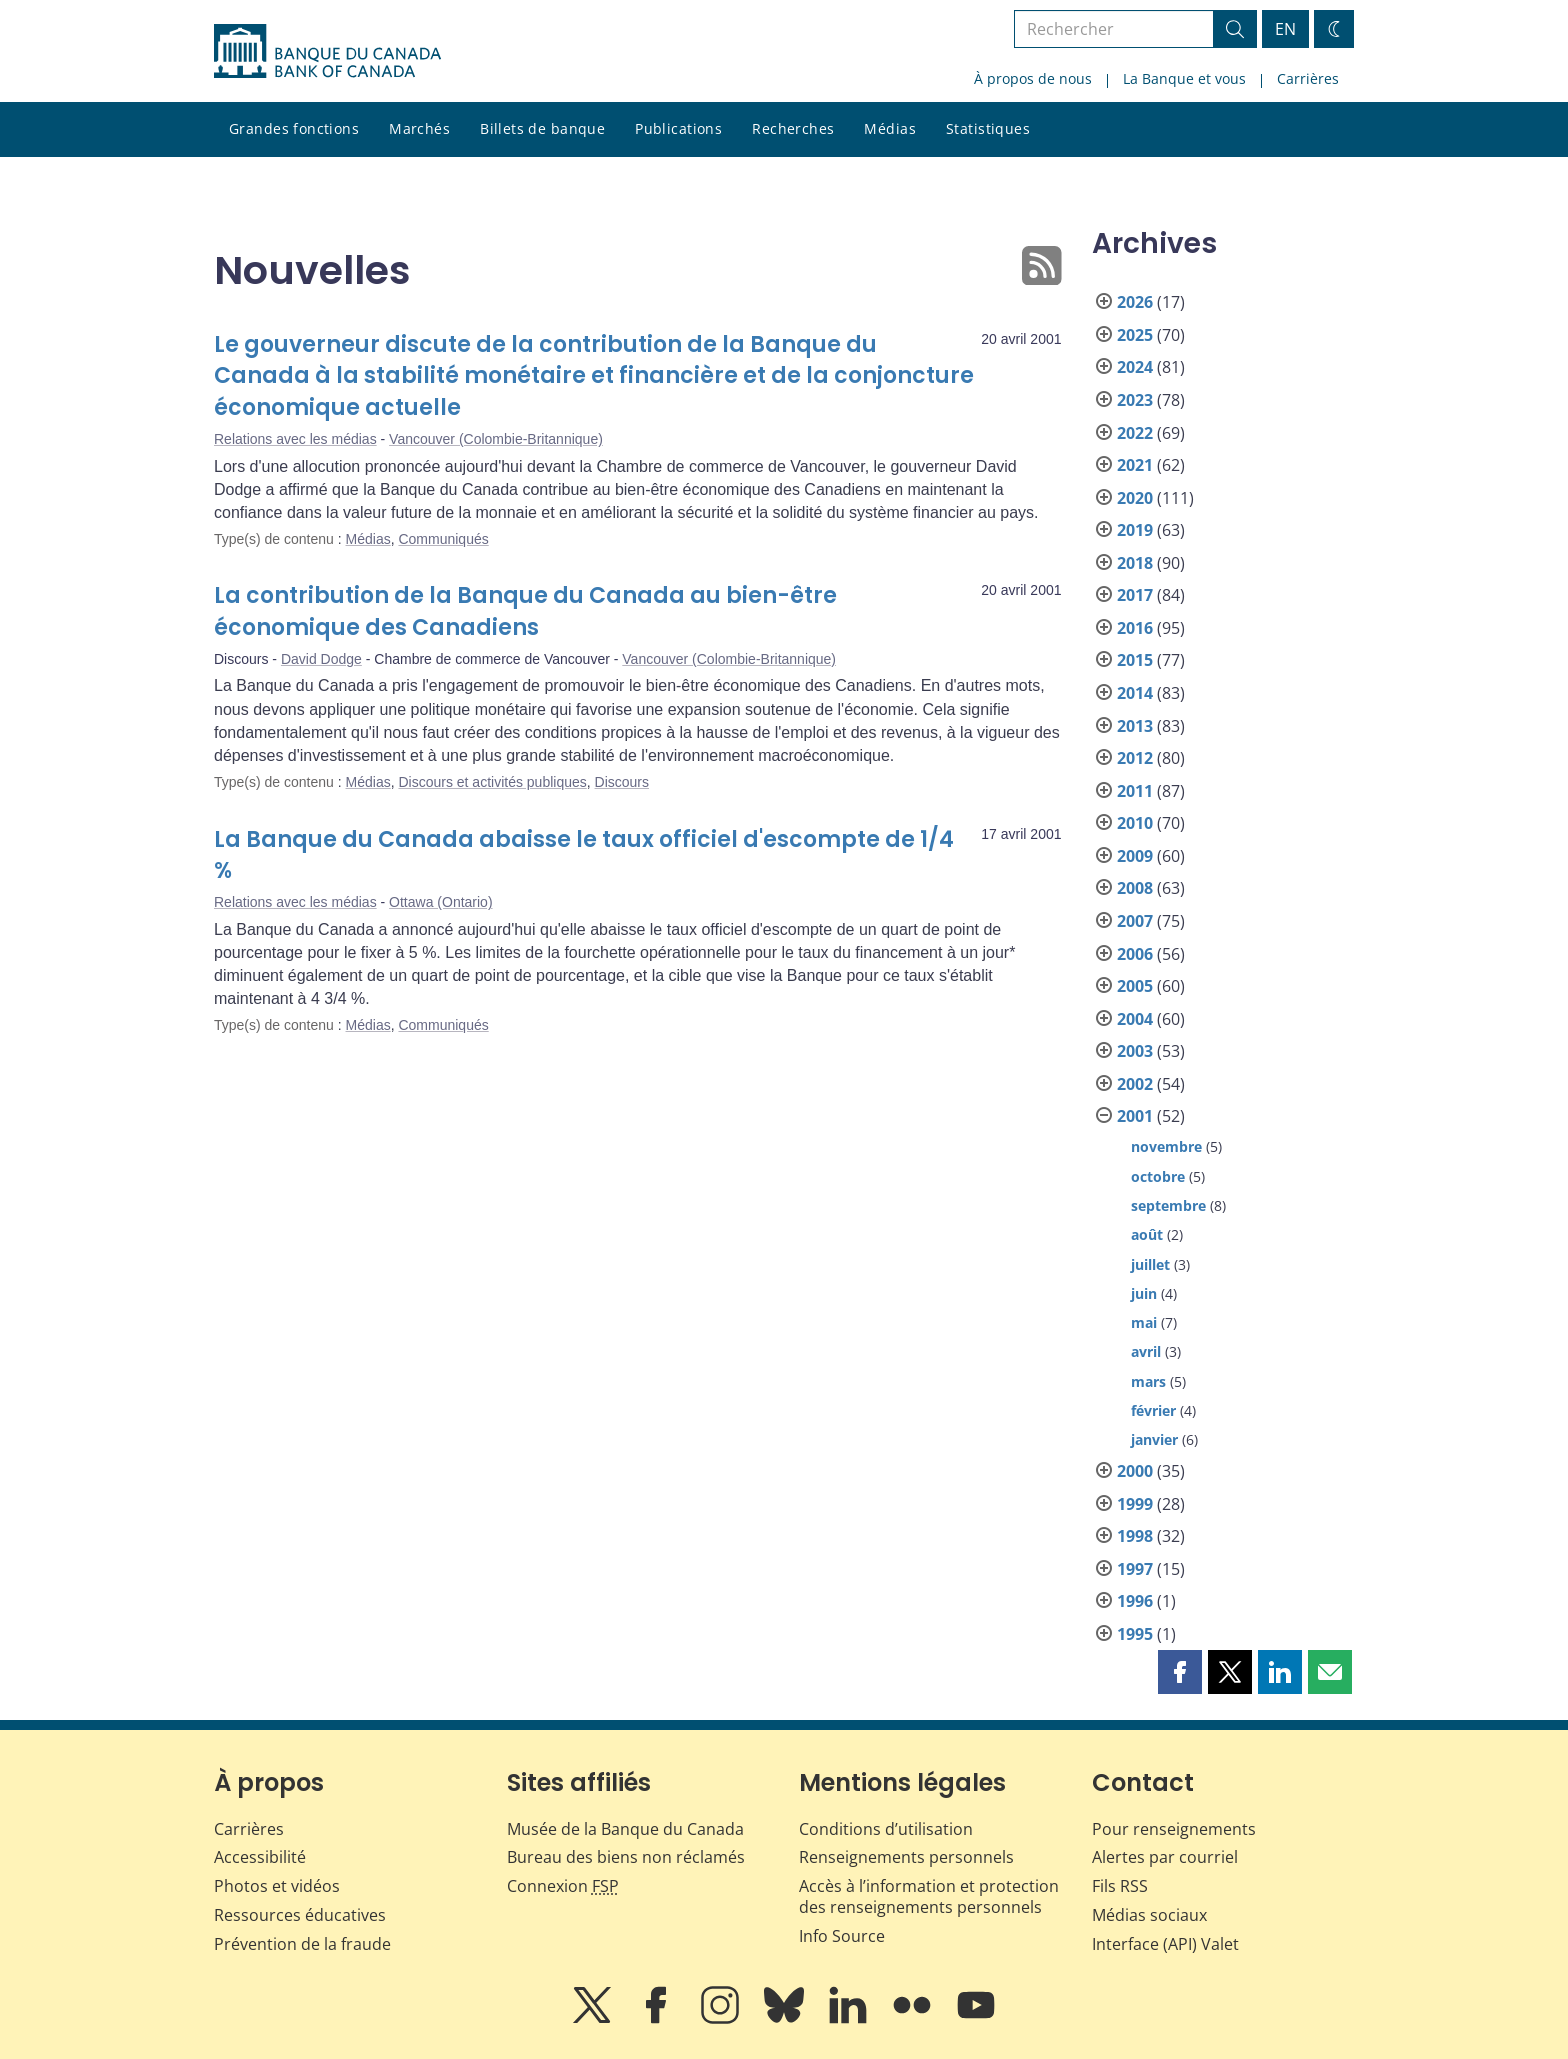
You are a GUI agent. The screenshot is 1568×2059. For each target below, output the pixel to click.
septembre (1168, 1205)
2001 (1135, 1116)
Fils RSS (1120, 1886)
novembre (1166, 1146)
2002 (1135, 1084)
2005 (1135, 986)
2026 (1135, 302)
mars (1148, 1381)
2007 (1135, 921)
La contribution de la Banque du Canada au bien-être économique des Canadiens (525, 611)
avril (1146, 1351)
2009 (1135, 856)
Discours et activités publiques (492, 782)
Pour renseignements (1174, 1829)
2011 (1135, 791)
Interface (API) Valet (1165, 1944)
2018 (1135, 563)
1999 (1135, 1504)
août (1147, 1234)
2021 (1135, 465)
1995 (1135, 1634)
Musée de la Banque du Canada (625, 1829)
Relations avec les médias (295, 439)
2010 (1135, 823)
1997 (1135, 1569)
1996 (1135, 1601)
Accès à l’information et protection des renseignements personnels (929, 1896)
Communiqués (443, 539)
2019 (1135, 530)
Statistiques (988, 128)
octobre (1158, 1176)
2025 (1135, 335)
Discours (622, 782)
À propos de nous (1033, 78)
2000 (1135, 1471)
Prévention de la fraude (302, 1944)
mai (1144, 1322)
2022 (1135, 433)
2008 (1135, 888)
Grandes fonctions (294, 128)
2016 (1135, 628)
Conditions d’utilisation (886, 1829)
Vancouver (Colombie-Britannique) (496, 439)
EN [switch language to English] (1285, 29)
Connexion (563, 1886)
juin (1144, 1293)
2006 (1135, 954)
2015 (1135, 660)
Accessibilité (260, 1857)
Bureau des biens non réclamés (626, 1857)
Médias (890, 128)
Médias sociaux (1149, 1915)
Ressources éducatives (300, 1915)
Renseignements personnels (906, 1857)
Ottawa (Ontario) (440, 902)
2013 (1135, 726)
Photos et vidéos (277, 1886)
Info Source (842, 1936)
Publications (678, 128)
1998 (1135, 1536)
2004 (1135, 1019)
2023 (1135, 400)
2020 (1135, 498)
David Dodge (321, 659)
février (1153, 1410)
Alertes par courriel (1165, 1857)
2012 (1135, 758)
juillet (1150, 1264)
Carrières (1308, 78)
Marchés (419, 128)
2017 (1135, 595)
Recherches (793, 128)
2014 (1135, 693)
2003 (1135, 1051)
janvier (1154, 1439)
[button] (1180, 1672)
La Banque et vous (1184, 78)
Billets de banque (542, 128)
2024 (1135, 367)
